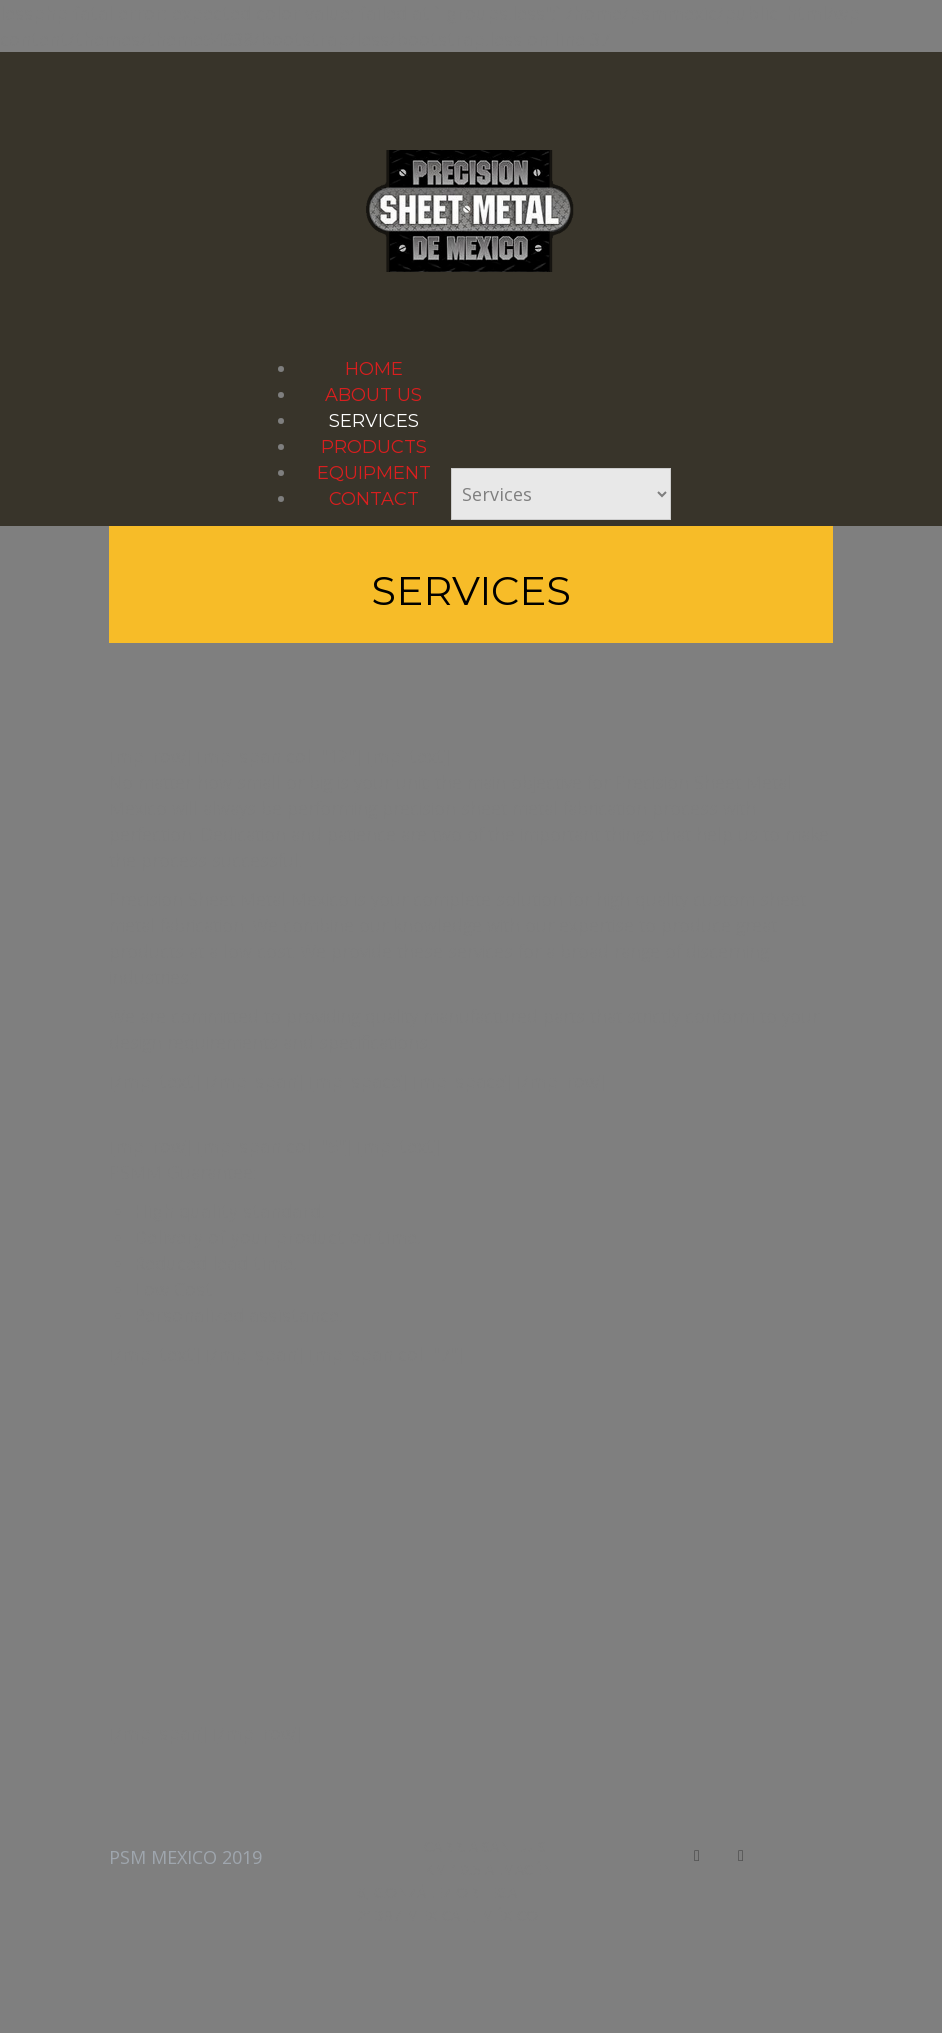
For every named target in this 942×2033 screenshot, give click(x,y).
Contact (374, 499)
